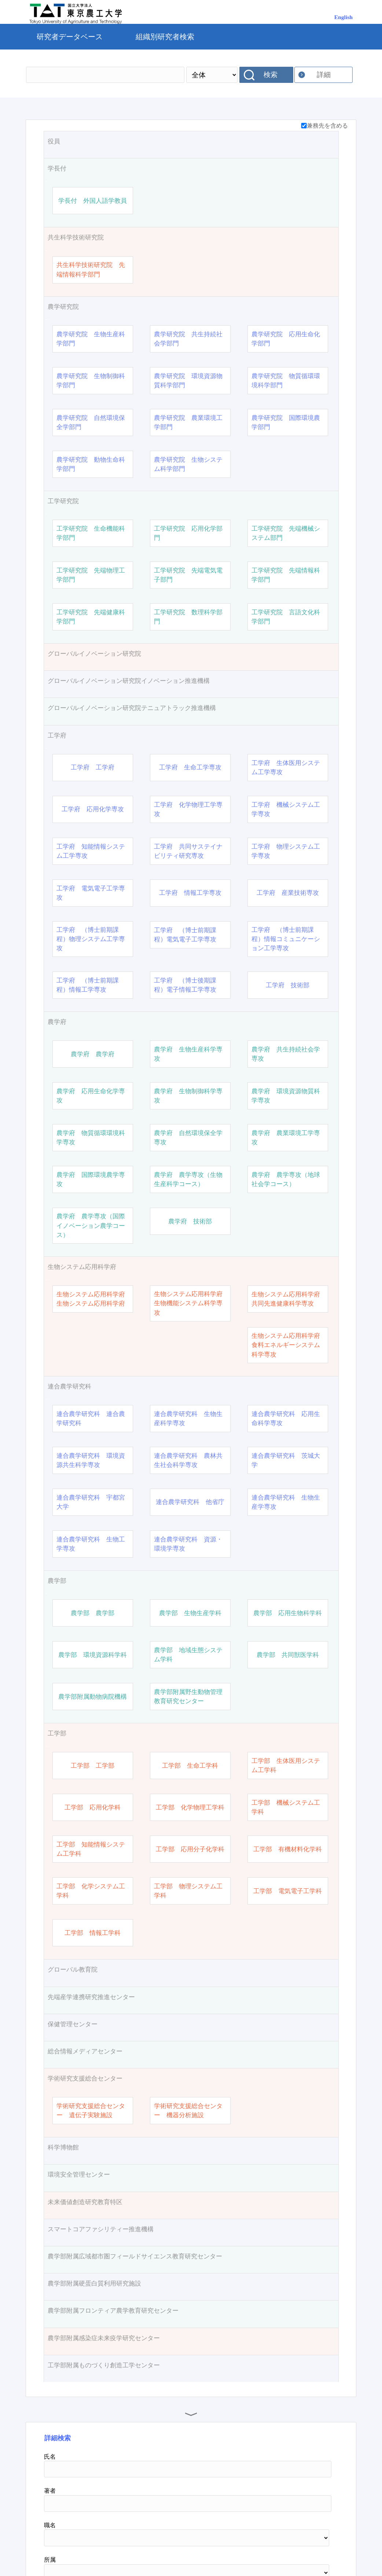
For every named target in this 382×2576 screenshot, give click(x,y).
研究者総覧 (142, 2544)
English (343, 17)
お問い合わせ (237, 2544)
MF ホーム (188, 2544)
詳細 (324, 74)
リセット (312, 2481)
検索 (271, 74)
